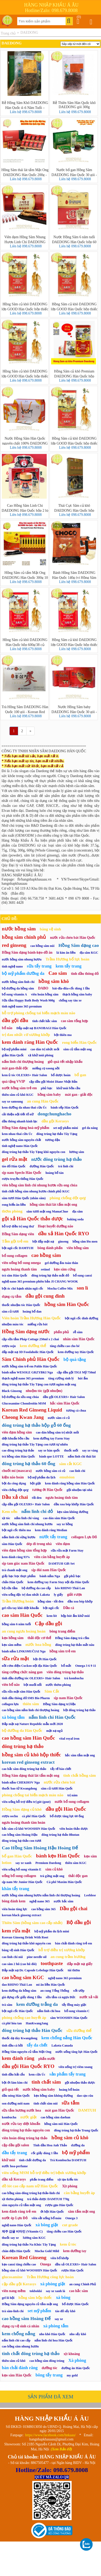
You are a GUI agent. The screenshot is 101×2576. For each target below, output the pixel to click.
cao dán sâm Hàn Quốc (59, 1518)
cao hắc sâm (78, 2291)
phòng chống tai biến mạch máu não (32, 1795)
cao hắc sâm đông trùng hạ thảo (24, 1769)
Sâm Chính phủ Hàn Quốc (31, 1359)
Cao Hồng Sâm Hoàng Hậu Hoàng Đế (40, 1847)
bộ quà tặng (74, 1359)
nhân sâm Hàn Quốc (78, 1339)
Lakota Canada (62, 2045)
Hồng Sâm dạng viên (18, 1234)
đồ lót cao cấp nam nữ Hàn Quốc (30, 2186)
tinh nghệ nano (12, 966)
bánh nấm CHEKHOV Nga (21, 1782)
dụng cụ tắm (12, 1296)
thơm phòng (12, 1211)
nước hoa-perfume (15, 2166)
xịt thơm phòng (12, 2199)
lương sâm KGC (34, 2238)
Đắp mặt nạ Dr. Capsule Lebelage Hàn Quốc (33, 1970)
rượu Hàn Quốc (72, 2270)
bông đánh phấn (50, 1248)
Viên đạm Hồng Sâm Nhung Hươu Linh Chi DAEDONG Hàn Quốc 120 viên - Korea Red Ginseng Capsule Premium (25, 239)
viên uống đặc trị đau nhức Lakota (26, 1594)
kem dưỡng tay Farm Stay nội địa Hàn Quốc (58, 1582)
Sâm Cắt (52, 1691)
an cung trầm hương (67, 1957)
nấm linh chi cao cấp (16, 2340)
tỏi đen (37, 1498)
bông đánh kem (13, 1901)
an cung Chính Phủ (82, 2284)
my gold (72, 2375)
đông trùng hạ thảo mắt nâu (74, 1645)
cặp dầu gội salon (15, 2145)
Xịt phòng (69, 2186)
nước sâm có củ (59, 1418)
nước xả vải (88, 1997)
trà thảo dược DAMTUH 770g (48, 2199)
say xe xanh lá (55, 2291)
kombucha (9, 2117)
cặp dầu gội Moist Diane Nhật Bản (53, 1081)
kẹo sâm (90, 1856)
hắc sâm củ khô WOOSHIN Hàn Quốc (28, 1829)
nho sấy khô (78, 2334)
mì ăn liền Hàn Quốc (50, 1984)
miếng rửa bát (37, 1324)
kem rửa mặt (16, 1930)
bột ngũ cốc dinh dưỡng (81, 1318)
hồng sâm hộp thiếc (35, 2297)
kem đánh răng (18, 2058)
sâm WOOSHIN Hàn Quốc (68, 2018)
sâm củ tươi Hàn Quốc (57, 1788)
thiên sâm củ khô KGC (18, 1095)
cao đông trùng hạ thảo (18, 1450)
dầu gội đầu (15, 1020)
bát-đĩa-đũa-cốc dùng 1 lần (71, 988)
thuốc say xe (10, 2238)
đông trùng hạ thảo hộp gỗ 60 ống (36, 1425)
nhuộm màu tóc (12, 1324)
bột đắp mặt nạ (43, 1241)
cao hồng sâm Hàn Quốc (28, 1738)
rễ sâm (78, 1332)
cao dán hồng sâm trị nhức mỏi (57, 1432)
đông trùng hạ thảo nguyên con (26, 2130)
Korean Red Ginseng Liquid (32, 1410)
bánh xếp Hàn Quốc (65, 1107)
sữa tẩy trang (39, 966)
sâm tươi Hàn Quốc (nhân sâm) (24, 1198)
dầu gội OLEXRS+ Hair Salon (64, 1397)
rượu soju (9, 1346)
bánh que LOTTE (51, 1456)
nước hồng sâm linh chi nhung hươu (27, 1524)
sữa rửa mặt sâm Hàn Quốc (21, 1691)
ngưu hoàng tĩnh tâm (62, 1498)
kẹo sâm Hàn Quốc (16, 2375)
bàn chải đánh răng (20, 2367)
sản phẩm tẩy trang (67, 2074)
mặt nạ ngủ (54, 1731)
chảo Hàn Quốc (13, 1582)
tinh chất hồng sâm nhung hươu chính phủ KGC (36, 1191)
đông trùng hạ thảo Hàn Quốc (32, 2030)
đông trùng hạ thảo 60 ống (28, 1463)
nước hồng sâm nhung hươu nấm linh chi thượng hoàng (41, 1895)
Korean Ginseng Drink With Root (25, 1937)
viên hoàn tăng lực (14, 1909)
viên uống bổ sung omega (21, 1263)
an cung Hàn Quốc (43, 1101)
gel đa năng (90, 1128)
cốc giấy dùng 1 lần (44, 2153)
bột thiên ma (63, 1035)
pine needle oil (36, 1957)
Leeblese (90, 1895)
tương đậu (52, 1140)
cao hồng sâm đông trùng (46, 2361)
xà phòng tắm (55, 2325)
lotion (7, 1863)
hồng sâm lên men (84, 1241)
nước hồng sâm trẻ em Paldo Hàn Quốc (29, 1366)
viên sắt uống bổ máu (46, 2218)
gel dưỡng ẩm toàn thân (61, 1263)
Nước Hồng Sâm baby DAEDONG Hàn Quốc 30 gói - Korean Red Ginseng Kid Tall (74, 709)
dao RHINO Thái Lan (17, 1984)
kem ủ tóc (68, 2244)
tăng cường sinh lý (61, 1378)
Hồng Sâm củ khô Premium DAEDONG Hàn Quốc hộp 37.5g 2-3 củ (74, 373)
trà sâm (7, 2005)
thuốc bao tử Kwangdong (19, 1788)
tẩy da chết (37, 2045)
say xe (59, 2319)
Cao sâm (58, 973)
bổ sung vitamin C (76, 2011)
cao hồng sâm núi (42, 946)
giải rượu (74, 1594)
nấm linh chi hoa (48, 2011)
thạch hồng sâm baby (77, 994)
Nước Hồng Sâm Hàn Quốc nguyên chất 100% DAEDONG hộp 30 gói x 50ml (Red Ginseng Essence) (24, 440)
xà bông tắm (13, 1717)
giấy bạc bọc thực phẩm (18, 1576)
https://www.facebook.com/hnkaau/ (50, 2435)
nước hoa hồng (38, 1644)
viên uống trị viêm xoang (76, 2067)
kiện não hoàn (13, 1477)
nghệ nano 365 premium (65, 1978)
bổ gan (80, 1075)
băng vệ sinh (50, 929)
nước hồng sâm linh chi (18, 982)
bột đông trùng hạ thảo (79, 1710)
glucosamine (12, 2277)
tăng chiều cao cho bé (64, 1346)
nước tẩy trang (53, 1536)
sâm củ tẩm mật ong (77, 1049)
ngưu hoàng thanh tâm (19, 1269)
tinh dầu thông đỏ (85, 974)
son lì (82, 1288)
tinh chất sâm (46, 2082)
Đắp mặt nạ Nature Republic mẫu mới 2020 (32, 1724)
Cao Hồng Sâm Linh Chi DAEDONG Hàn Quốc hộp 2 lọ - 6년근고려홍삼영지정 (25, 508)
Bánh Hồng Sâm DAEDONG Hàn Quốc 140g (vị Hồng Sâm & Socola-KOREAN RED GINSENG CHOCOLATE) (74, 575)
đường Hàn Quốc (42, 1166)
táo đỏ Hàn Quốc (13, 1166)
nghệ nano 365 (39, 1901)
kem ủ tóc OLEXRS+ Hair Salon (24, 1075)
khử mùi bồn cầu (68, 1088)
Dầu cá (68, 1608)
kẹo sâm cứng (65, 1269)
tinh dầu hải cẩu (13, 2074)
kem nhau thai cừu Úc (17, 1134)
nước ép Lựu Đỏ (15, 2218)
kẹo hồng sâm (12, 1638)
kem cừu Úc (37, 2074)
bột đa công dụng (14, 1483)
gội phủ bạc (72, 1576)
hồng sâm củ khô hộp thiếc (31, 1754)
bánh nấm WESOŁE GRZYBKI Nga (27, 1372)
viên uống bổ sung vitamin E (21, 1869)
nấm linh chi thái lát (82, 1456)
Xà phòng (77, 2360)
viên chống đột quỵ (15, 1490)
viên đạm (63, 1544)
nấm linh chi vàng (26, 1518)
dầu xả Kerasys (14, 2179)
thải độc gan (77, 1876)
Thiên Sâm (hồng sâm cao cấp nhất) (32, 1923)
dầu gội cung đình (45, 1296)
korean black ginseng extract (21, 1915)
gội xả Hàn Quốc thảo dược (32, 1218)
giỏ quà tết (10, 2089)
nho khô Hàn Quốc (52, 2334)
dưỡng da (78, 2145)
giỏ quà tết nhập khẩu (65, 1062)
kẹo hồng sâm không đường (53, 2095)
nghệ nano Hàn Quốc (16, 2225)
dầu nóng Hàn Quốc (16, 2095)
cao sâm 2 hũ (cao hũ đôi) (19, 1964)
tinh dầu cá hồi (12, 2045)
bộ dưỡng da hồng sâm (18, 988)
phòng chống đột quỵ (68, 1198)
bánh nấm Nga (50, 1576)
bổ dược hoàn (61, 1075)
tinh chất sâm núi (46, 2103)
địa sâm (77, 1211)
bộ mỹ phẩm (76, 2152)
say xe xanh (23, 1863)
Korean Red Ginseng (24, 2257)
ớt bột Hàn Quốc (52, 2211)
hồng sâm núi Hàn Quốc (61, 2124)
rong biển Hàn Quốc (79, 1042)
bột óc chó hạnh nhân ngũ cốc (22, 1288)
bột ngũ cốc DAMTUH (17, 1248)
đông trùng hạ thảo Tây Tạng (56, 1134)
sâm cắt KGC (70, 1464)
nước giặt (28, 2117)
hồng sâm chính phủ (24, 937)
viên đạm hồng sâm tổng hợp (24, 1550)
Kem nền (9, 1512)
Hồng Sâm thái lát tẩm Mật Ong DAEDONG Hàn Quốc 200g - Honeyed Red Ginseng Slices (25, 172)
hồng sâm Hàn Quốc (66, 1304)
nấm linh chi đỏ (37, 1511)
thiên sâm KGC (76, 1863)
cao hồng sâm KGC (23, 1977)
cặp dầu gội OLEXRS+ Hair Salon (26, 1504)
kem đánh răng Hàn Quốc (30, 1042)
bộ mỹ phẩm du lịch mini (51, 1931)
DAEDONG (29, 32)
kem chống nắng (18, 2333)
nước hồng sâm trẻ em (19, 1088)
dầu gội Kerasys (55, 1121)
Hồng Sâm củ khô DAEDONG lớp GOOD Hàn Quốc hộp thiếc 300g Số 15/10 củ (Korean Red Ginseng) (74, 440)
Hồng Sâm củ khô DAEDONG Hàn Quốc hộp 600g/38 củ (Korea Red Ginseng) (25, 642)
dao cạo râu (85, 2095)
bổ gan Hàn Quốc (17, 1856)
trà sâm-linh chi (13, 2311)
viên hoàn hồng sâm (45, 994)
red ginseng (14, 945)
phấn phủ (61, 1332)
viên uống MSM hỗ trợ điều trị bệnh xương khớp (44, 2173)
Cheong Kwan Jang (23, 1417)
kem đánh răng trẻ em (19, 2211)
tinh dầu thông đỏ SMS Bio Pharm (26, 1698)
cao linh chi (77, 1471)
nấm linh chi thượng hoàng (23, 1062)
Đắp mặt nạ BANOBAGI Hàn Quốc (42, 1028)
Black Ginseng (12, 1391)
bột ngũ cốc (51, 1608)
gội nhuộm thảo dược (80, 2082)
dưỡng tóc (49, 2368)
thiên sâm (31, 1704)
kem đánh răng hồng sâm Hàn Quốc (70, 1483)
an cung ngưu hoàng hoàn (23, 1631)
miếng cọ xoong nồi (46, 1068)
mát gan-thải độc (15, 1068)
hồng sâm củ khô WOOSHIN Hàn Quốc (29, 2270)
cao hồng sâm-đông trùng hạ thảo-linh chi (31, 2193)
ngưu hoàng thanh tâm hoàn (23, 1823)
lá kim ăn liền (66, 952)
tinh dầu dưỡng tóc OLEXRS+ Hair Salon (31, 1678)
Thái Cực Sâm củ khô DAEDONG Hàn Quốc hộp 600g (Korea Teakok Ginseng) (74, 508)
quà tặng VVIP (13, 1081)
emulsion (67, 1477)
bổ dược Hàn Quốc (75, 2304)
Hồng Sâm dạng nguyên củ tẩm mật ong (30, 2304)
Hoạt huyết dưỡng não (55, 1226)
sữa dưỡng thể (78, 2031)
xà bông (63, 2297)
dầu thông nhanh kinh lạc (20, 1121)
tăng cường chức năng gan (22, 1672)
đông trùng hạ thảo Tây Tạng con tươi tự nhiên (35, 1444)
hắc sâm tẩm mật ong (80, 1755)
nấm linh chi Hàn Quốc (52, 1717)
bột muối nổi (33, 1685)
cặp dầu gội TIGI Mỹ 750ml (76, 1372)
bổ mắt (66, 1666)
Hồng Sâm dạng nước (26, 1331)
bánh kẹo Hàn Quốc (58, 1855)
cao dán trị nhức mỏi (44, 1049)
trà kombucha (74, 1678)
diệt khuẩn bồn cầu (15, 1438)
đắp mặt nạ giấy (80, 1964)
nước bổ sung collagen (72, 1802)
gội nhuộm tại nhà (79, 1490)
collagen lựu (10, 1704)
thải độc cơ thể (39, 1638)
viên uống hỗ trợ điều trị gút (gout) (26, 1802)
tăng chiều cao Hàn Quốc (64, 2231)
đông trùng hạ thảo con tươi (21, 1841)
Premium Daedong (48, 1863)
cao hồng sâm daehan (55, 2117)
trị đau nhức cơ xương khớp (26, 1035)
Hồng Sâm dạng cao (79, 945)
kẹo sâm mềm (12, 1645)
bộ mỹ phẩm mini (14, 1049)
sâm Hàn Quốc (12, 1544)
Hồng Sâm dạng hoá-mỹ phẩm (25, 1128)
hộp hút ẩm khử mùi (75, 1616)
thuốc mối (71, 1450)
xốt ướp (78, 1990)
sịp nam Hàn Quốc (68, 1698)
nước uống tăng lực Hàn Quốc (76, 2052)
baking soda (75, 1219)
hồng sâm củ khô (69, 2137)
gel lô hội (8, 2298)
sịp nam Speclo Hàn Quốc (21, 1173)
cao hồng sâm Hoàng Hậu (20, 1835)
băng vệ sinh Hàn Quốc (18, 1950)
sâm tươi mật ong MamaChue (47, 1211)
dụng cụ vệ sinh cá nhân (20, 2326)
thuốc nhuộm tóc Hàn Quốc (21, 1305)
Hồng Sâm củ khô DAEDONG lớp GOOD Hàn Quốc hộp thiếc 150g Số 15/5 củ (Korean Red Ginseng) (25, 306)
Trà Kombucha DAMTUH (68, 2160)
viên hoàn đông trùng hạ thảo (24, 2138)
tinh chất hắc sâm (44, 1021)
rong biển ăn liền (14, 1205)
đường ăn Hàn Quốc (75, 2368)
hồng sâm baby (49, 1095)
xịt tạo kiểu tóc (67, 2179)
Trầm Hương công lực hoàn (50, 2277)
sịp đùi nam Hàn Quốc (48, 1570)
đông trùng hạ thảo (23, 1746)
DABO (43, 988)
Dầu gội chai (73, 1908)
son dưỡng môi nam (15, 2103)
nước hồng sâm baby (39, 2089)
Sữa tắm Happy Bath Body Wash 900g (28, 1000)
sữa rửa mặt (15, 1658)
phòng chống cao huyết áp (24, 2017)
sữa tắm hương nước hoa (21, 2110)
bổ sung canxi (82, 1275)
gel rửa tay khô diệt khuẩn (20, 1608)
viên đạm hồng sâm (17, 1432)
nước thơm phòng (58, 1685)
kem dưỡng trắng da (37, 2004)
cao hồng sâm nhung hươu (20, 2346)
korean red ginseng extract (28, 1762)
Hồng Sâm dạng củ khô (21, 1809)
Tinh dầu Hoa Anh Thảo (50, 2145)
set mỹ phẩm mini (65, 1128)
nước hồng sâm (19, 928)
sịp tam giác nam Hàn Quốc (23, 1563)
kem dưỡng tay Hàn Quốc (76, 1352)
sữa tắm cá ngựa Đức (60, 1997)
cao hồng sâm (46, 1255)
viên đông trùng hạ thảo (65, 1672)
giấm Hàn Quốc (13, 1055)
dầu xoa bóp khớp (80, 1601)
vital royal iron (69, 1738)
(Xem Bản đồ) (61, 2449)
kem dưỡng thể (33, 1346)
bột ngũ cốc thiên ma (16, 1530)
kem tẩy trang (69, 966)
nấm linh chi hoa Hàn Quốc (54, 2340)
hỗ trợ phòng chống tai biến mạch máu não (38, 1013)
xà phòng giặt (52, 2283)
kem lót (52, 1616)
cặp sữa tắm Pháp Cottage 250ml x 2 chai (30, 1339)
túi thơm (74, 1970)
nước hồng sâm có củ (50, 1471)
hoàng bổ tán (54, 1173)
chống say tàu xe (70, 1000)
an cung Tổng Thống (54, 1990)
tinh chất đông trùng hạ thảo (31, 2353)
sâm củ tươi (10, 1311)
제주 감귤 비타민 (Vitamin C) (22, 2231)
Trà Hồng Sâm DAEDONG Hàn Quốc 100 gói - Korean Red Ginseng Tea (25, 709)
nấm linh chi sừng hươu (18, 1537)
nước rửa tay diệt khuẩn (21, 2124)
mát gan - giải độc (79, 1095)
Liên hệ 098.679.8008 (25, 112)
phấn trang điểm (41, 2179)
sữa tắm (70, 2103)
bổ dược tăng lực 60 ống (67, 1816)
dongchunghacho (54, 1113)
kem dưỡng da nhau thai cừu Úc (24, 1107)
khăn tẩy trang (15, 1888)
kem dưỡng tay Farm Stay (51, 1438)
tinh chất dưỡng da (32, 2160)
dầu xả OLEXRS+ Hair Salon (75, 2264)
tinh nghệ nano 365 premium (22, 1006)
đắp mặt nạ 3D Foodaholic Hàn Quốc (28, 1352)
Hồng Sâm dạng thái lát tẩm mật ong (30, 1775)
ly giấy (58, 1594)
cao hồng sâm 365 (43, 1909)
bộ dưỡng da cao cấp (36, 1588)
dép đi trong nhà (39, 1544)
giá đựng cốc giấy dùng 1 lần (22, 1997)
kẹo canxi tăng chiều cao (19, 2264)
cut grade (70, 2225)
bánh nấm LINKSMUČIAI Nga (23, 1651)
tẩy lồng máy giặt (74, 2005)
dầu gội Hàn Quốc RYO (28, 2066)
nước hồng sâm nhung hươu (21, 959)
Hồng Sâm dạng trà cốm (72, 1638)
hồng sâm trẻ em (63, 1651)
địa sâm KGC (88, 952)
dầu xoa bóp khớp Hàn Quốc (74, 1504)
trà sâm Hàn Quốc (14, 1275)
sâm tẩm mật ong (81, 2211)
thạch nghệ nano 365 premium (23, 1378)
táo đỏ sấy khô (65, 2311)
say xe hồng (65, 1524)
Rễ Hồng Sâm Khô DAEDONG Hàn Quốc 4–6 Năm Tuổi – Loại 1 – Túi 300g (25, 105)
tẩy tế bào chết (60, 1769)
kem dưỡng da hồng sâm (19, 1990)
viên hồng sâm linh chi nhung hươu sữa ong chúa (39, 1185)
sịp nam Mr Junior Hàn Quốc (22, 1882)
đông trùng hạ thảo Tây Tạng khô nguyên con (33, 1152)
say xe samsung (12, 1101)
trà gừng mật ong (52, 1876)
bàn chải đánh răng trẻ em (73, 1943)
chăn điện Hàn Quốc (16, 2251)
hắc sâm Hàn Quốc (64, 1403)
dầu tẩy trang (14, 2152)
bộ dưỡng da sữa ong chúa (20, 1397)
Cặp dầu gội (48, 1623)
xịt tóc (6, 1518)
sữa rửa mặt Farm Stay (67, 1550)
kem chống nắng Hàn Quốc (66, 2037)
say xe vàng (90, 1450)
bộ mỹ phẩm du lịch (41, 1477)
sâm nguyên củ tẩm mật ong (21, 2205)
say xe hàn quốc (49, 1450)
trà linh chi (65, 1166)
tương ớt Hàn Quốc (47, 1490)
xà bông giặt (46, 2224)
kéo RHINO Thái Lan (70, 1588)
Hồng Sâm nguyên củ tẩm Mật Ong (26, 2052)
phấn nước (46, 2059)
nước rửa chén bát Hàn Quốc (72, 938)
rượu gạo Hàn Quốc (59, 2205)
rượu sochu (10, 1816)
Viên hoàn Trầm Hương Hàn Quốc (31, 1318)
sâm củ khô (54, 1869)
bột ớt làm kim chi (15, 2082)
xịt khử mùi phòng (40, 1055)
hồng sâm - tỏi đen (50, 1601)
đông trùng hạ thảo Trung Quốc (76, 2130)
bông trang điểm (62, 1631)
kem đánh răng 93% (16, 1557)
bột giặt (35, 1483)
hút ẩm (83, 1378)
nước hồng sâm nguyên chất (21, 1140)
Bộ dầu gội (78, 1922)
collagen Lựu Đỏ (84, 1537)
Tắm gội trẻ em (15, 1241)
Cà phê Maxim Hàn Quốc (64, 1882)
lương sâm (76, 1152)
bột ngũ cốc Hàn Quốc (17, 2011)
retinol (45, 1269)
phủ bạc (46, 1088)
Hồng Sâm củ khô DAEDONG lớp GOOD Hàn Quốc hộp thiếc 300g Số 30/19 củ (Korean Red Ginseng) (74, 642)
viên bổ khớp (59, 2258)
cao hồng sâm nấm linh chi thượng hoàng (30, 1710)
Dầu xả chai (15, 1497)
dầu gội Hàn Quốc (66, 1809)
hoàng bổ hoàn (69, 2089)
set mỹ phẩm (39, 2310)
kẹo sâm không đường (72, 1512)
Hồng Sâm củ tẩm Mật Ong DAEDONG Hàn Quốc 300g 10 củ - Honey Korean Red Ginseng (25, 575)
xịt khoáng (71, 2354)
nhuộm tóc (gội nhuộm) (44, 1391)
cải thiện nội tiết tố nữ (18, 1114)
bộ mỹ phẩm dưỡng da (23, 973)
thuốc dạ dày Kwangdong (19, 2038)
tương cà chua (76, 1410)
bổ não (7, 1028)
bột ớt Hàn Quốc (45, 1659)
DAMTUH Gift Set (62, 1563)
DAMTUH (87, 2110)
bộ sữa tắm (10, 1588)
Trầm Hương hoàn (18, 1601)
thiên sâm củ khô (13, 2361)
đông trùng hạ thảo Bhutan (60, 1835)
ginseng (63, 1241)
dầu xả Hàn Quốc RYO (63, 1233)
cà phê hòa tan (12, 2023)
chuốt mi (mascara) (17, 1471)
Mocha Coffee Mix (60, 1288)
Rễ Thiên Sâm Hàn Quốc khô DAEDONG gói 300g (74, 105)
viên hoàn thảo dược (73, 1829)
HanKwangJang (37, 2023)
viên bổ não (11, 1685)
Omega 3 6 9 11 (85, 1666)
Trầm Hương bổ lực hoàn (67, 959)
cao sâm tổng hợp (74, 1021)
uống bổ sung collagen (19, 1876)
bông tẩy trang (48, 2375)
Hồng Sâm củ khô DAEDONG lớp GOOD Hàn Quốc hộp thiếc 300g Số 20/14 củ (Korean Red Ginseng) (74, 306)
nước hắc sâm (63, 1901)
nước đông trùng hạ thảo (56, 1159)
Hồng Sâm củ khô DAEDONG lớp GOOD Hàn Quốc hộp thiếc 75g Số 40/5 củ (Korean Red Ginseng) (25, 373)
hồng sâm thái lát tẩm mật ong (53, 1205)
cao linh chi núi (12, 1957)
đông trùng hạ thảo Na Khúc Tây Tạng (29, 2244)
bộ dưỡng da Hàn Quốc (22, 1730)
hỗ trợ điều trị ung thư (18, 1226)
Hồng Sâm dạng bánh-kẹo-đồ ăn (27, 952)
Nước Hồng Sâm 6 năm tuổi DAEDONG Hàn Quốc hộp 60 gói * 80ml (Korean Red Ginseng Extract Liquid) (74, 239)
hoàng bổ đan (32, 1311)
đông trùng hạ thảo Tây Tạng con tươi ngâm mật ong (39, 1384)
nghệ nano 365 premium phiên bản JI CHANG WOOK (40, 1281)
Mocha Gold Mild (47, 2251)
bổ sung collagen (14, 1256)
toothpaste (52, 1963)
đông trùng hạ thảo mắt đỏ (50, 1275)
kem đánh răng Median (51, 1530)
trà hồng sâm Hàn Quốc (18, 1456)
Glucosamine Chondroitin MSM (24, 1403)
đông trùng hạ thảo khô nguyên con (26, 1943)
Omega (45, 2264)
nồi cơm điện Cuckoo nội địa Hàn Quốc (29, 1666)
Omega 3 (71, 2218)
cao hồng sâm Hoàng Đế (26, 2318)
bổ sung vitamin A (14, 994)
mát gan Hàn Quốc (59, 2110)
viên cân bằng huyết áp (52, 1557)
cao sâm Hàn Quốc (22, 1615)
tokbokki (36, 2291)
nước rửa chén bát (59, 1782)
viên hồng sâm (78, 1248)
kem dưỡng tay (74, 2251)
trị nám (72, 1795)
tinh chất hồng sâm (79, 1775)
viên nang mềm (13, 2291)
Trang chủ (8, 33)
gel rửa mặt (14, 1159)
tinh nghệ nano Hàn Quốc (20, 1146)
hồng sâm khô (54, 981)
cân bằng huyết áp (79, 2193)
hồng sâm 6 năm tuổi (16, 1624)
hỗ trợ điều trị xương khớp (62, 1950)
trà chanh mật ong (14, 1570)
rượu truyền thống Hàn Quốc (23, 1179)
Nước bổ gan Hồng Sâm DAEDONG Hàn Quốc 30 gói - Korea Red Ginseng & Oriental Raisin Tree (74, 172)
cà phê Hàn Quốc (34, 1816)
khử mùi (8, 2160)
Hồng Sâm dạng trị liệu (59, 1704)
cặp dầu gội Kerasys (19, 2284)
